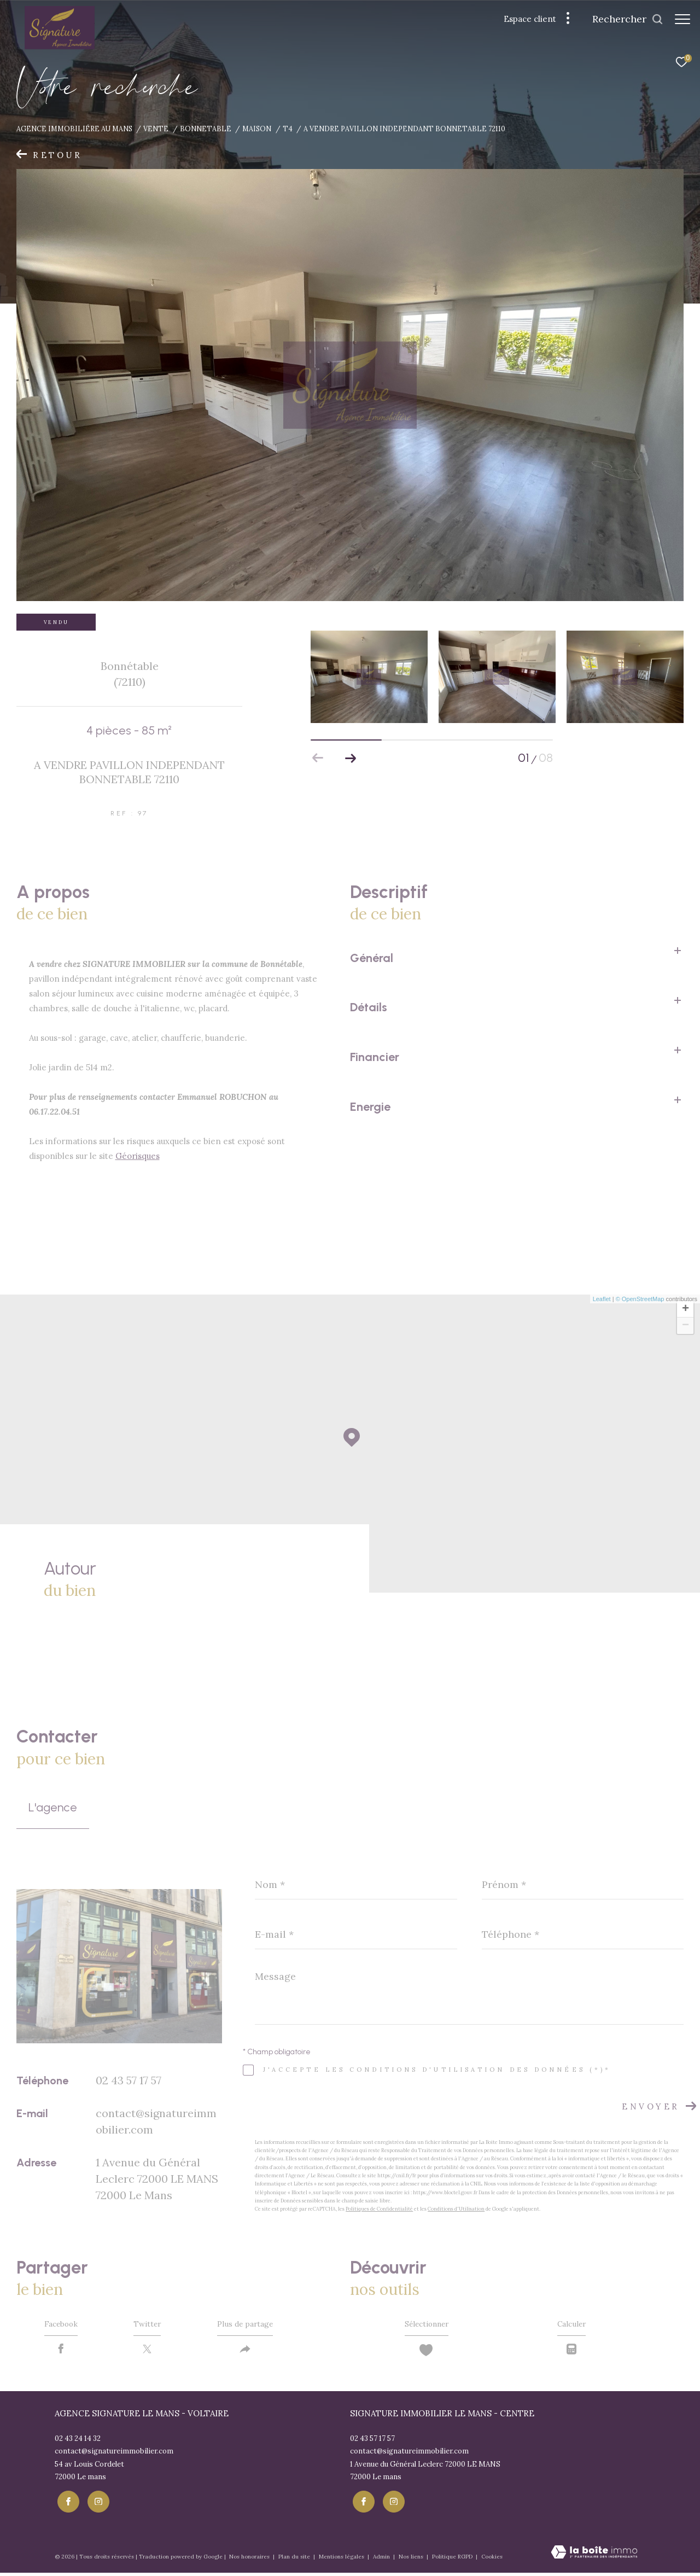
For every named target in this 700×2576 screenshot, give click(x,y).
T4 (288, 128)
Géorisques (137, 1156)
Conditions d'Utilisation (456, 2209)
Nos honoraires (250, 2559)
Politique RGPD (452, 2559)
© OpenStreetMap (640, 1299)
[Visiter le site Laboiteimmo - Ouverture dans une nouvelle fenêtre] (594, 2555)
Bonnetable (205, 128)
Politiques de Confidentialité (379, 2209)
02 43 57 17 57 (128, 2080)
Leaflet (602, 1299)
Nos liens (412, 2559)
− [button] (685, 1326)
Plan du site (295, 2559)
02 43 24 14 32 (78, 2443)
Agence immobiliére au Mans (74, 128)
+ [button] (685, 1309)
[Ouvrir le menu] (682, 19)
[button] (350, 758)
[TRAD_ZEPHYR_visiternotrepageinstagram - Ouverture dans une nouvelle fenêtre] (96, 2504)
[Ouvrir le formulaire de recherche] (622, 19)
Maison (256, 128)
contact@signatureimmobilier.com (114, 2456)
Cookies (492, 2559)
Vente (155, 128)
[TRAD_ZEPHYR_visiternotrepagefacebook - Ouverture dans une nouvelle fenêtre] (66, 2504)
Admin (382, 2559)
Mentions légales (342, 2559)
